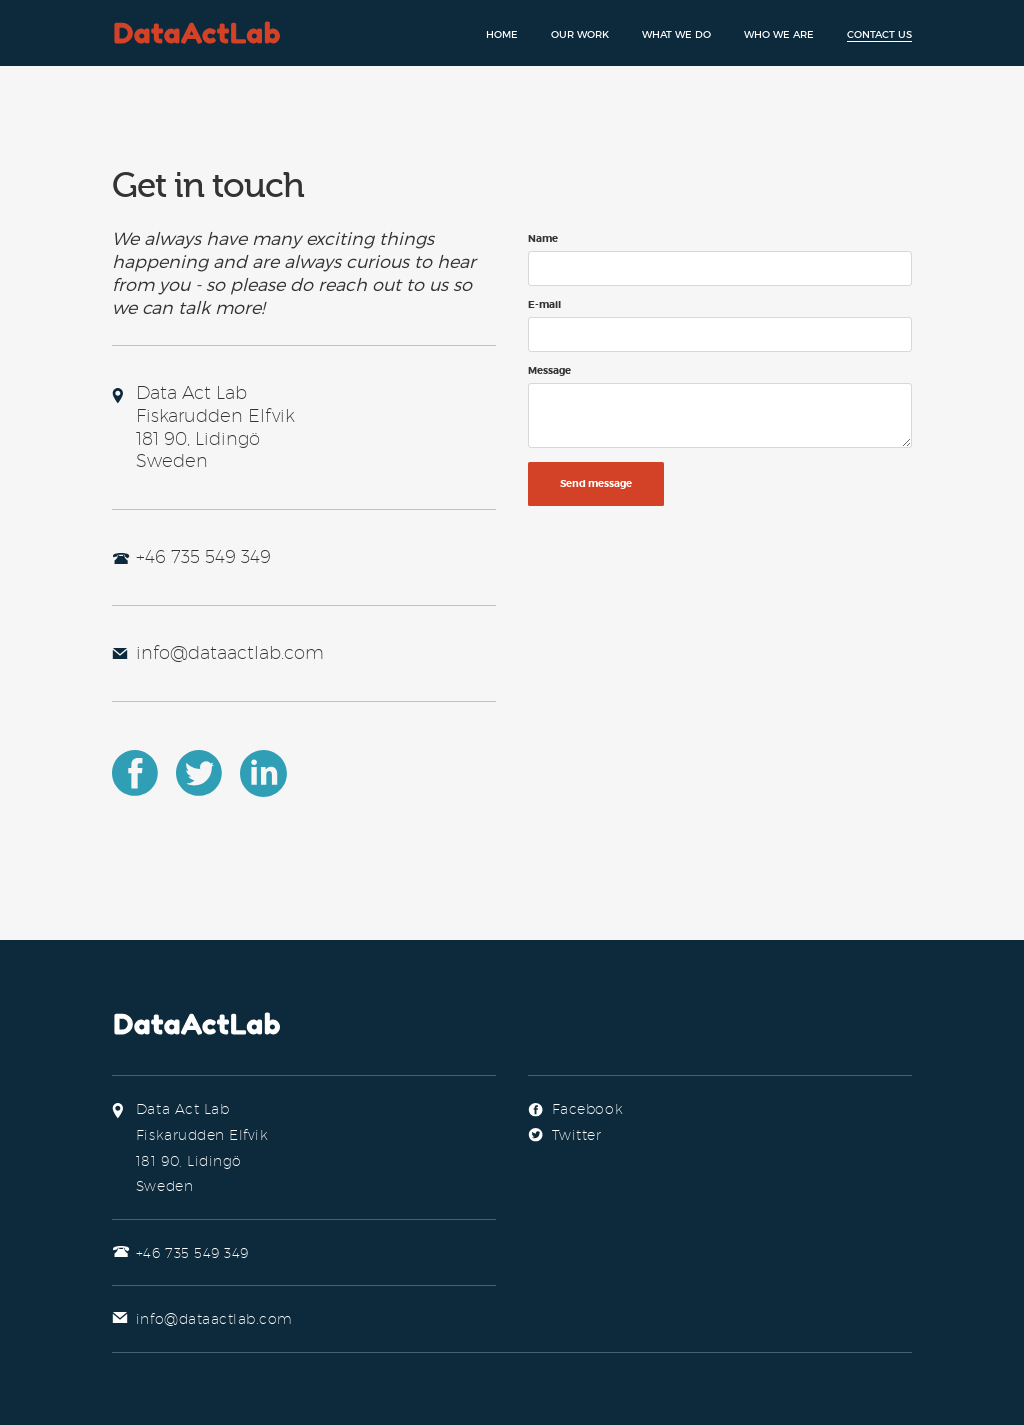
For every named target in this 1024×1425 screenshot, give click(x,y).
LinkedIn (264, 774)
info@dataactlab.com (230, 652)
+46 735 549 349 (203, 556)
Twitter (200, 774)
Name (543, 239)
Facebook (136, 774)
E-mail (544, 305)
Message (549, 371)
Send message (596, 484)
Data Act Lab (197, 32)
